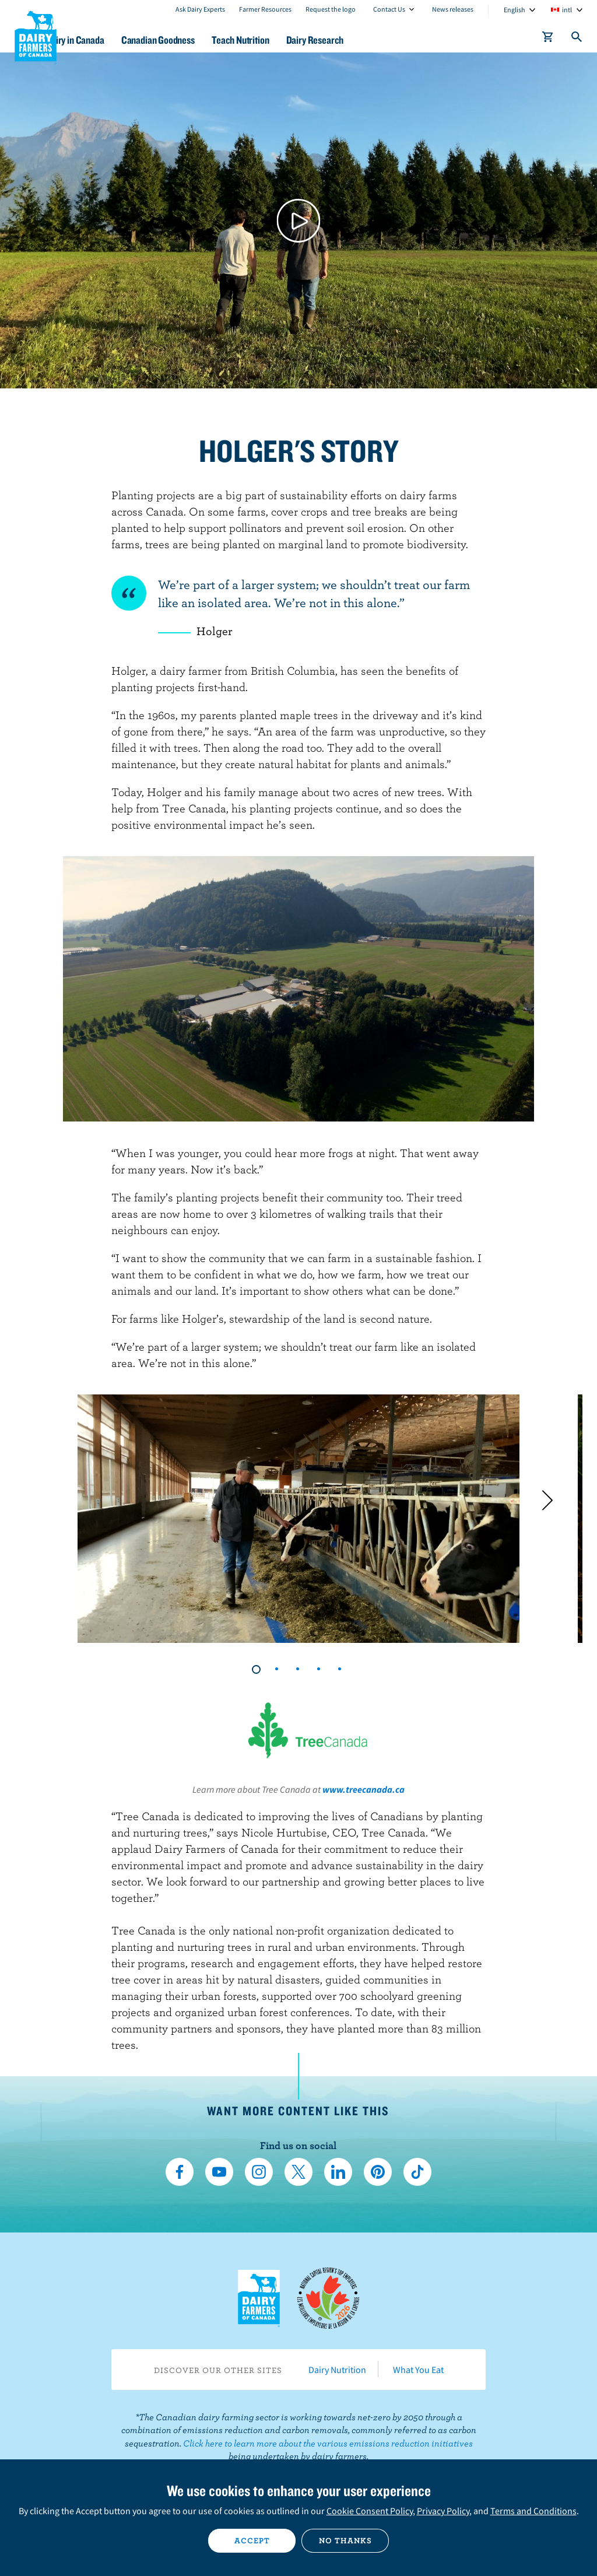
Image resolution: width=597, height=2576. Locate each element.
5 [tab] (340, 1669)
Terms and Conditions (533, 2511)
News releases (452, 9)
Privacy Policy (443, 2511)
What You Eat (418, 2369)
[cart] (548, 39)
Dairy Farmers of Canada (36, 35)
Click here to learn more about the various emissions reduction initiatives (328, 2443)
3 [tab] (298, 1669)
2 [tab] (277, 1669)
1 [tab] (256, 1669)
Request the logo (330, 9)
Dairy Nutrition (337, 2369)
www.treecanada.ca (363, 1789)
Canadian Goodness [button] (202, 40)
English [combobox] (514, 9)
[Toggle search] (577, 39)
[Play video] (299, 221)
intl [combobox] (567, 9)
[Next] (547, 1501)
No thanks (345, 2540)
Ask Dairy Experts (200, 9)
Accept (252, 2540)
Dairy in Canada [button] (112, 40)
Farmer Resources (265, 9)
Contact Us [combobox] (389, 9)
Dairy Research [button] (373, 40)
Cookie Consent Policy (369, 2511)
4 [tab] (319, 1669)
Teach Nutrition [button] (292, 40)
